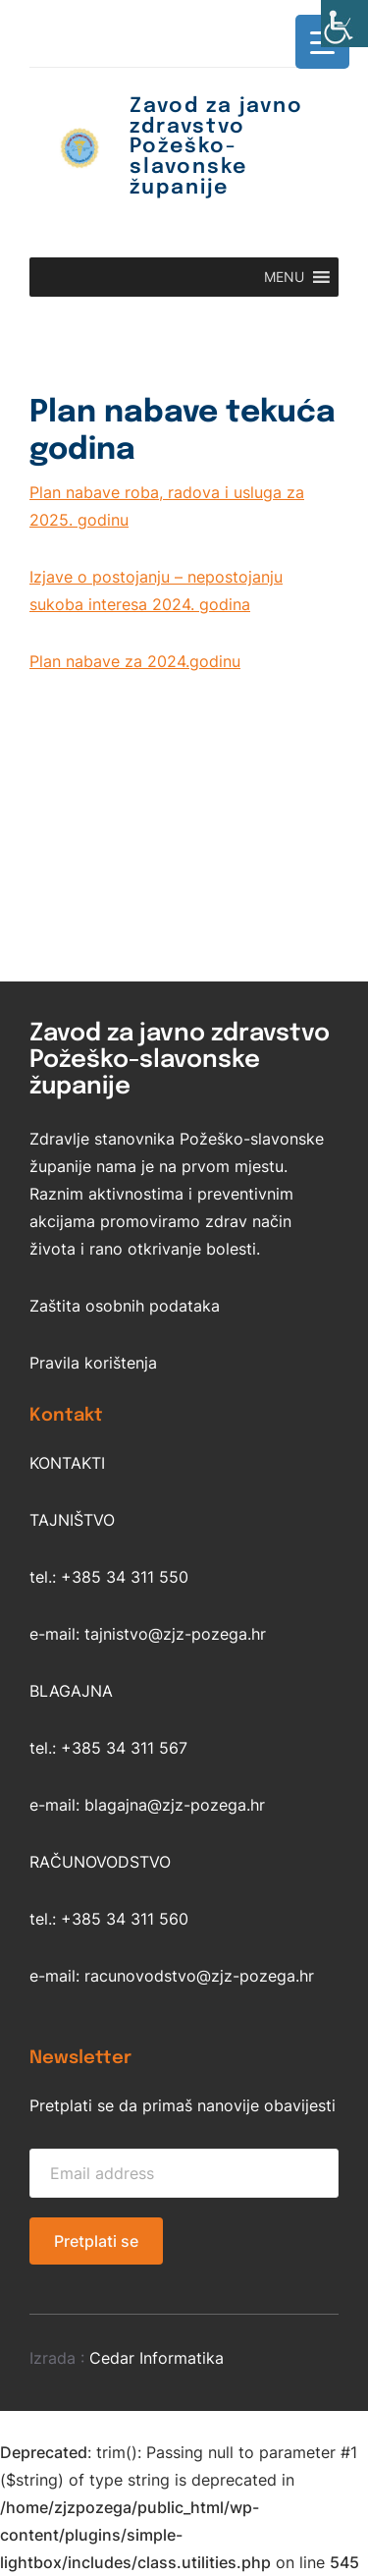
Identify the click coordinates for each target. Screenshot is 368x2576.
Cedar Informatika (156, 2358)
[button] (284, 277)
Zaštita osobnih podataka (124, 1306)
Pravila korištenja (93, 1362)
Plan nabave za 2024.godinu (134, 661)
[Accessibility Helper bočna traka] (344, 23)
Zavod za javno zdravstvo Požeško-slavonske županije (216, 147)
